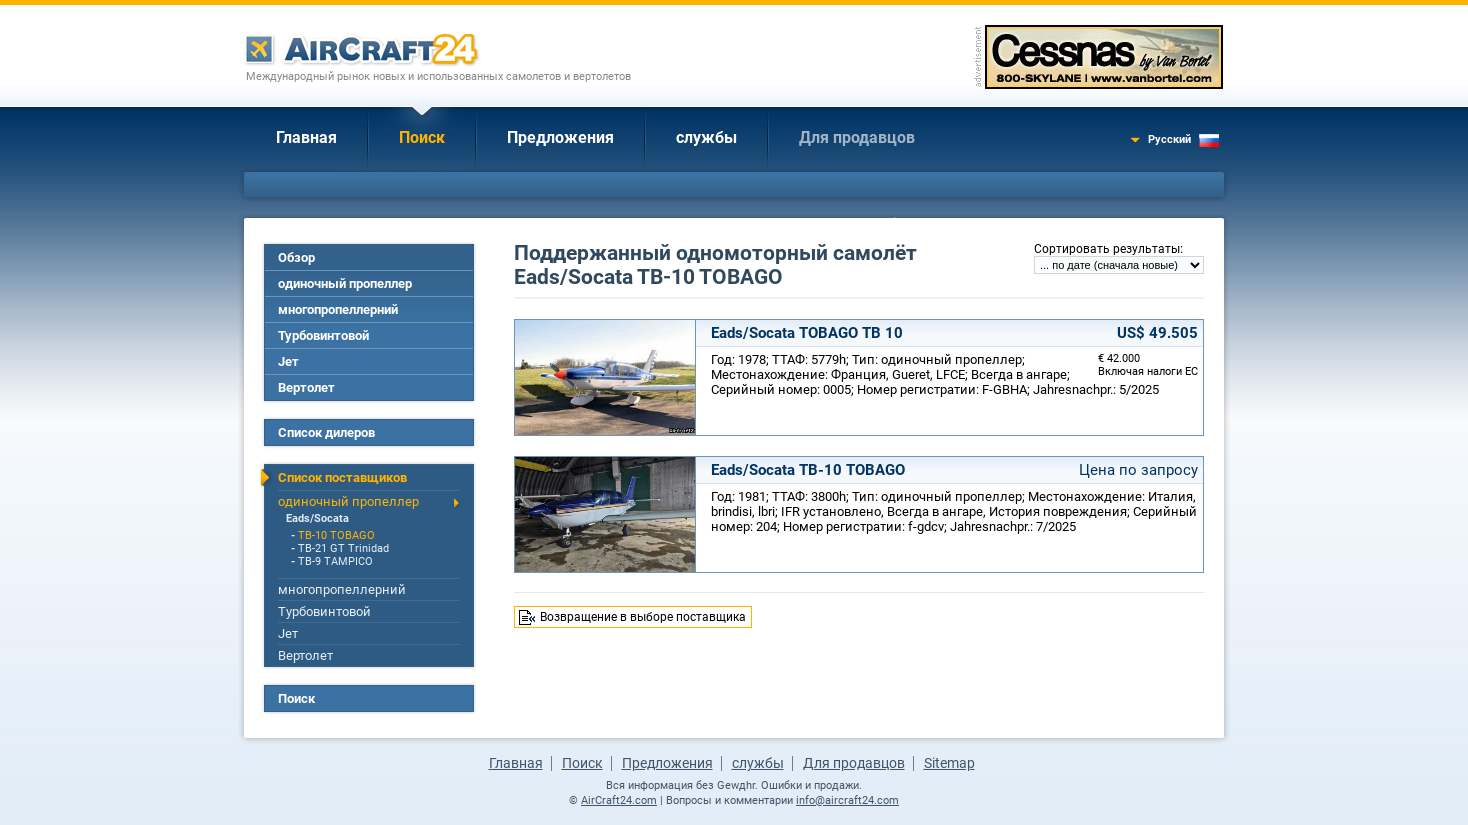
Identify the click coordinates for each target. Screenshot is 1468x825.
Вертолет (306, 387)
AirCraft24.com (619, 800)
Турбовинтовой (323, 335)
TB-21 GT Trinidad (343, 548)
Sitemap (949, 763)
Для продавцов (857, 137)
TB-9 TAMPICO (335, 561)
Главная (306, 137)
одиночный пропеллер (345, 283)
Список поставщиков (342, 477)
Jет (288, 361)
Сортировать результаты (1107, 249)
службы (706, 137)
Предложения (560, 137)
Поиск (422, 137)
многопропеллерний (338, 309)
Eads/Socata (317, 518)
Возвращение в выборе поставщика (643, 617)
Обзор (296, 257)
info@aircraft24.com (847, 800)
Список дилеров (326, 432)
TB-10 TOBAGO (336, 535)
